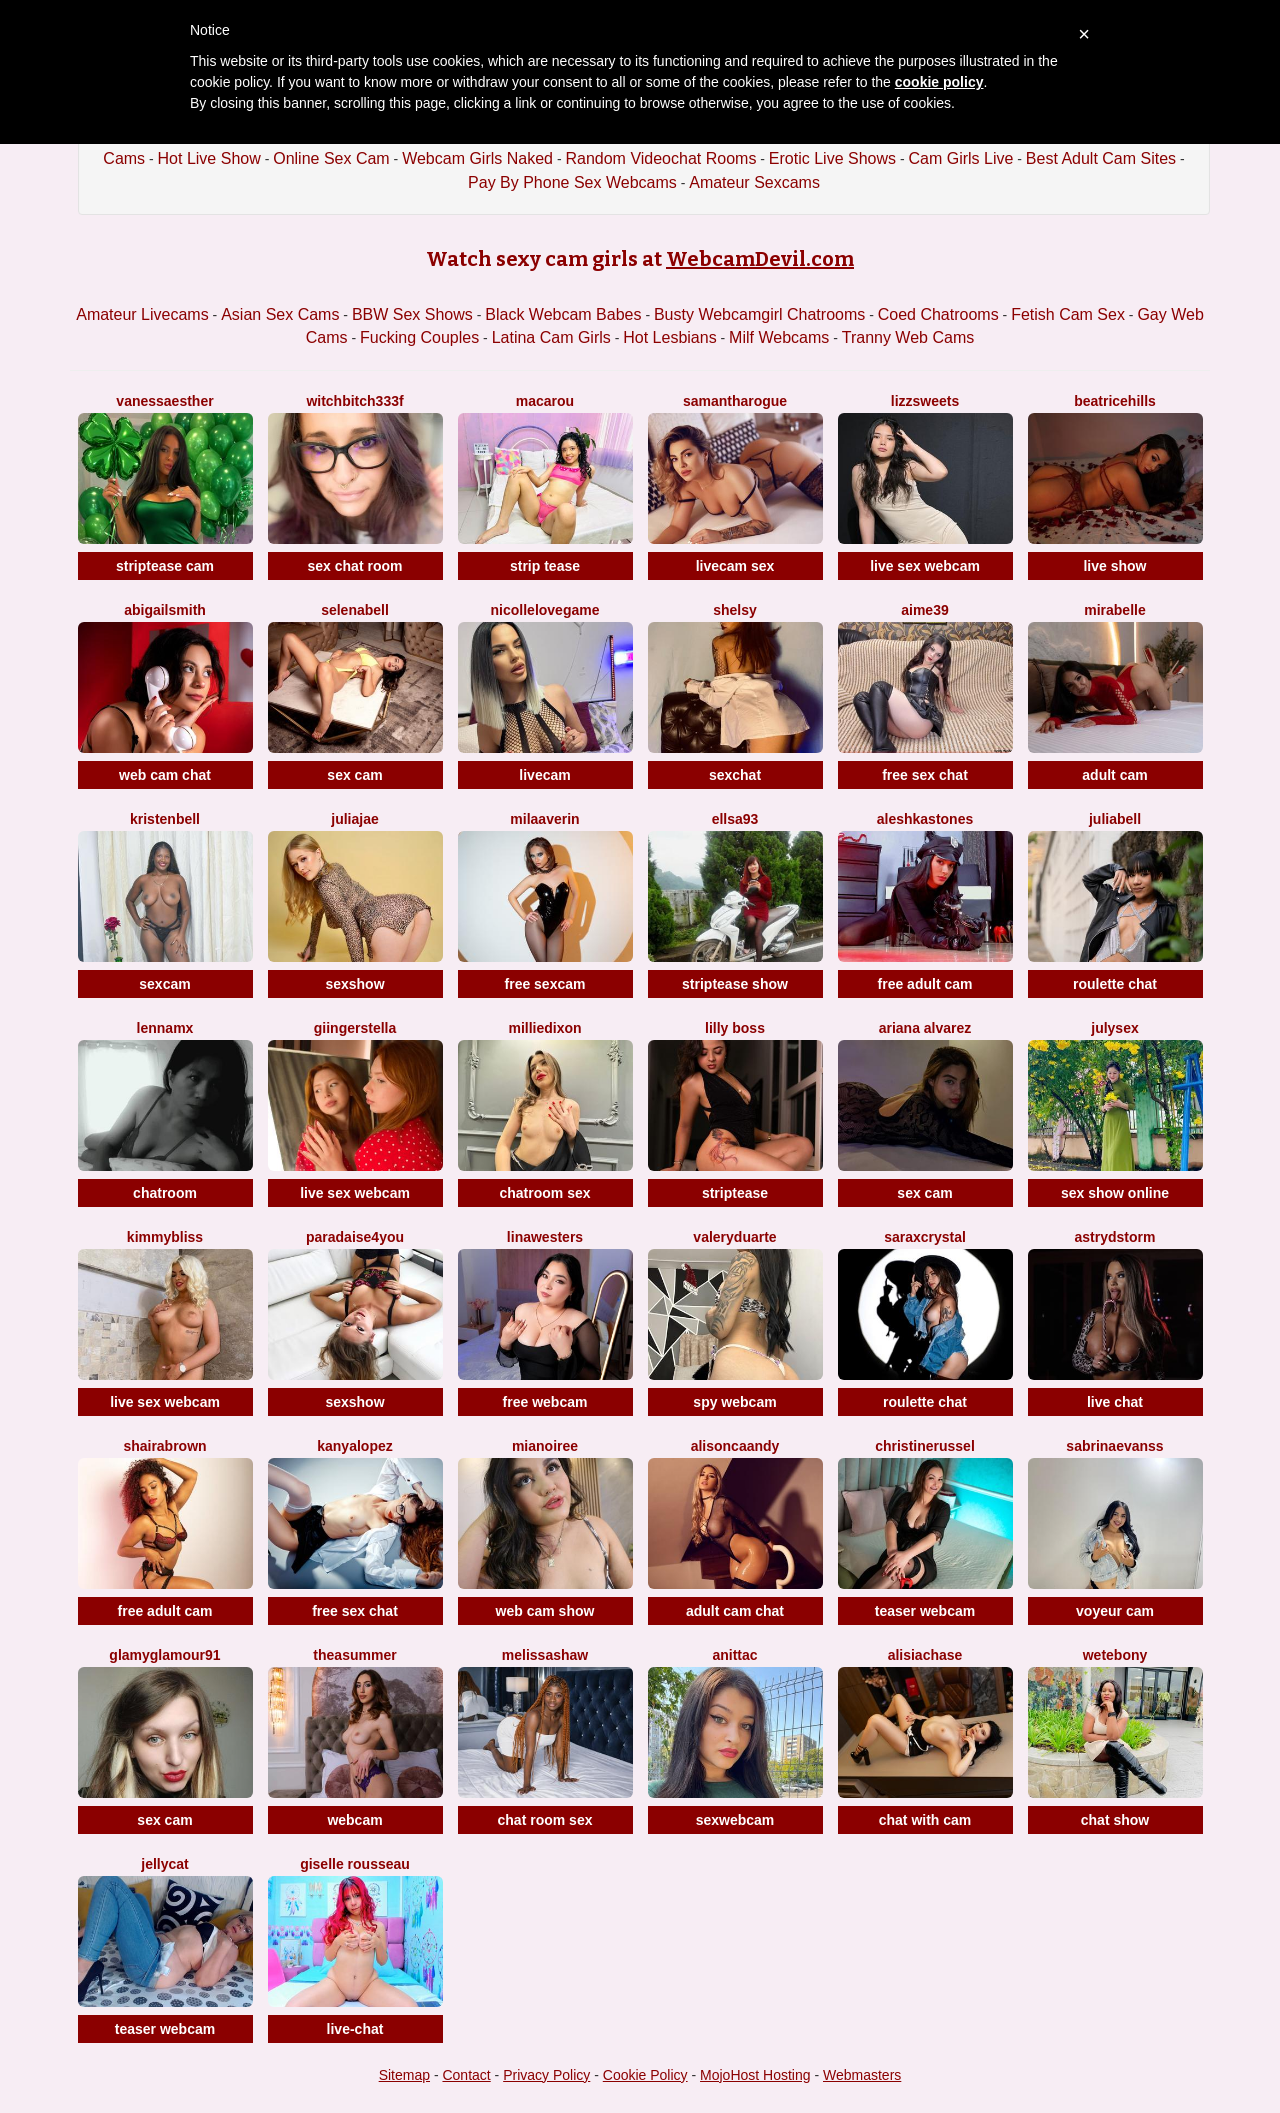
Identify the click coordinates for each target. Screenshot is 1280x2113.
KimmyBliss (165, 1237)
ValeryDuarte (734, 1237)
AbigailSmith (165, 610)
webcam (354, 1820)
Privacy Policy (546, 2075)
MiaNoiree (545, 1446)
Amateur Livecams (142, 314)
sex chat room (355, 566)
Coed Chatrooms (938, 314)
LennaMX (165, 1028)
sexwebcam (735, 1820)
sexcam (164, 984)
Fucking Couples (419, 337)
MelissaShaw (545, 1655)
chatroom (165, 1193)
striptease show (735, 984)
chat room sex (545, 1820)
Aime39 (924, 610)
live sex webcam (925, 566)
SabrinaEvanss (1114, 1446)
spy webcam (734, 1402)
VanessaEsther (164, 401)
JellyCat (164, 1864)
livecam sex (735, 566)
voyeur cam (1115, 1611)
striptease (735, 1193)
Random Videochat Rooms (660, 158)
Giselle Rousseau (355, 1864)
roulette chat (1115, 984)
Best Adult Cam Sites (1101, 158)
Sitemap (404, 2075)
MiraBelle (1114, 610)
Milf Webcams (779, 337)
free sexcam (545, 984)
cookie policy (939, 82)
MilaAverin (544, 819)
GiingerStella (355, 1028)
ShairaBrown (164, 1446)
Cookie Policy (645, 2075)
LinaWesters (545, 1237)
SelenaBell (355, 610)
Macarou (545, 401)
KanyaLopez (354, 1446)
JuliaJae (354, 819)
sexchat (735, 775)
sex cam (354, 775)
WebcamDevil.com (760, 259)
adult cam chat (735, 1611)
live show (1114, 566)
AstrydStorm (1115, 1237)
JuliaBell (1115, 819)
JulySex (1114, 1028)
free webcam (545, 1402)
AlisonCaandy (735, 1446)
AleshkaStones (925, 819)
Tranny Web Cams (908, 337)
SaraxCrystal (925, 1237)
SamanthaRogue (735, 401)
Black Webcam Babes (563, 314)
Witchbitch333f (354, 401)
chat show (1115, 1820)
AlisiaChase (925, 1655)
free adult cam (925, 984)
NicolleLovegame (545, 610)
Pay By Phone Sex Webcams (572, 182)
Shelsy (735, 610)
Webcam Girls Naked (477, 158)
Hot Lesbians (669, 337)
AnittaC (734, 1655)
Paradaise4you (355, 1237)
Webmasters (862, 2075)
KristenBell (165, 819)
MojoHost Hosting (755, 2075)
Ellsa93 (735, 819)
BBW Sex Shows (412, 314)
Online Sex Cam (331, 158)
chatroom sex (544, 1193)
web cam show (545, 1611)
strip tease (545, 566)
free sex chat (925, 775)
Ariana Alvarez (925, 1028)
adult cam (1114, 775)
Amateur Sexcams (754, 182)
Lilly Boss (735, 1028)
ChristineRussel (925, 1446)
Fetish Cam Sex (1068, 314)
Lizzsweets (925, 401)
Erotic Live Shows (832, 158)
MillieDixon (544, 1028)
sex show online (1115, 1193)
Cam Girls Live (960, 158)
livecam (544, 775)
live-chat (355, 2029)
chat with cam (925, 1820)
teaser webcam (925, 1611)
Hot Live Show (209, 158)
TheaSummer (354, 1655)
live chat (1115, 1402)
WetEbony (1115, 1655)
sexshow (354, 984)
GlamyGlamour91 (164, 1655)
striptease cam (165, 566)
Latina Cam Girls (551, 337)
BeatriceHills (1115, 401)
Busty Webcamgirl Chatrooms (759, 314)
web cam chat (165, 775)
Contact (466, 2075)
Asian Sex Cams (280, 314)
